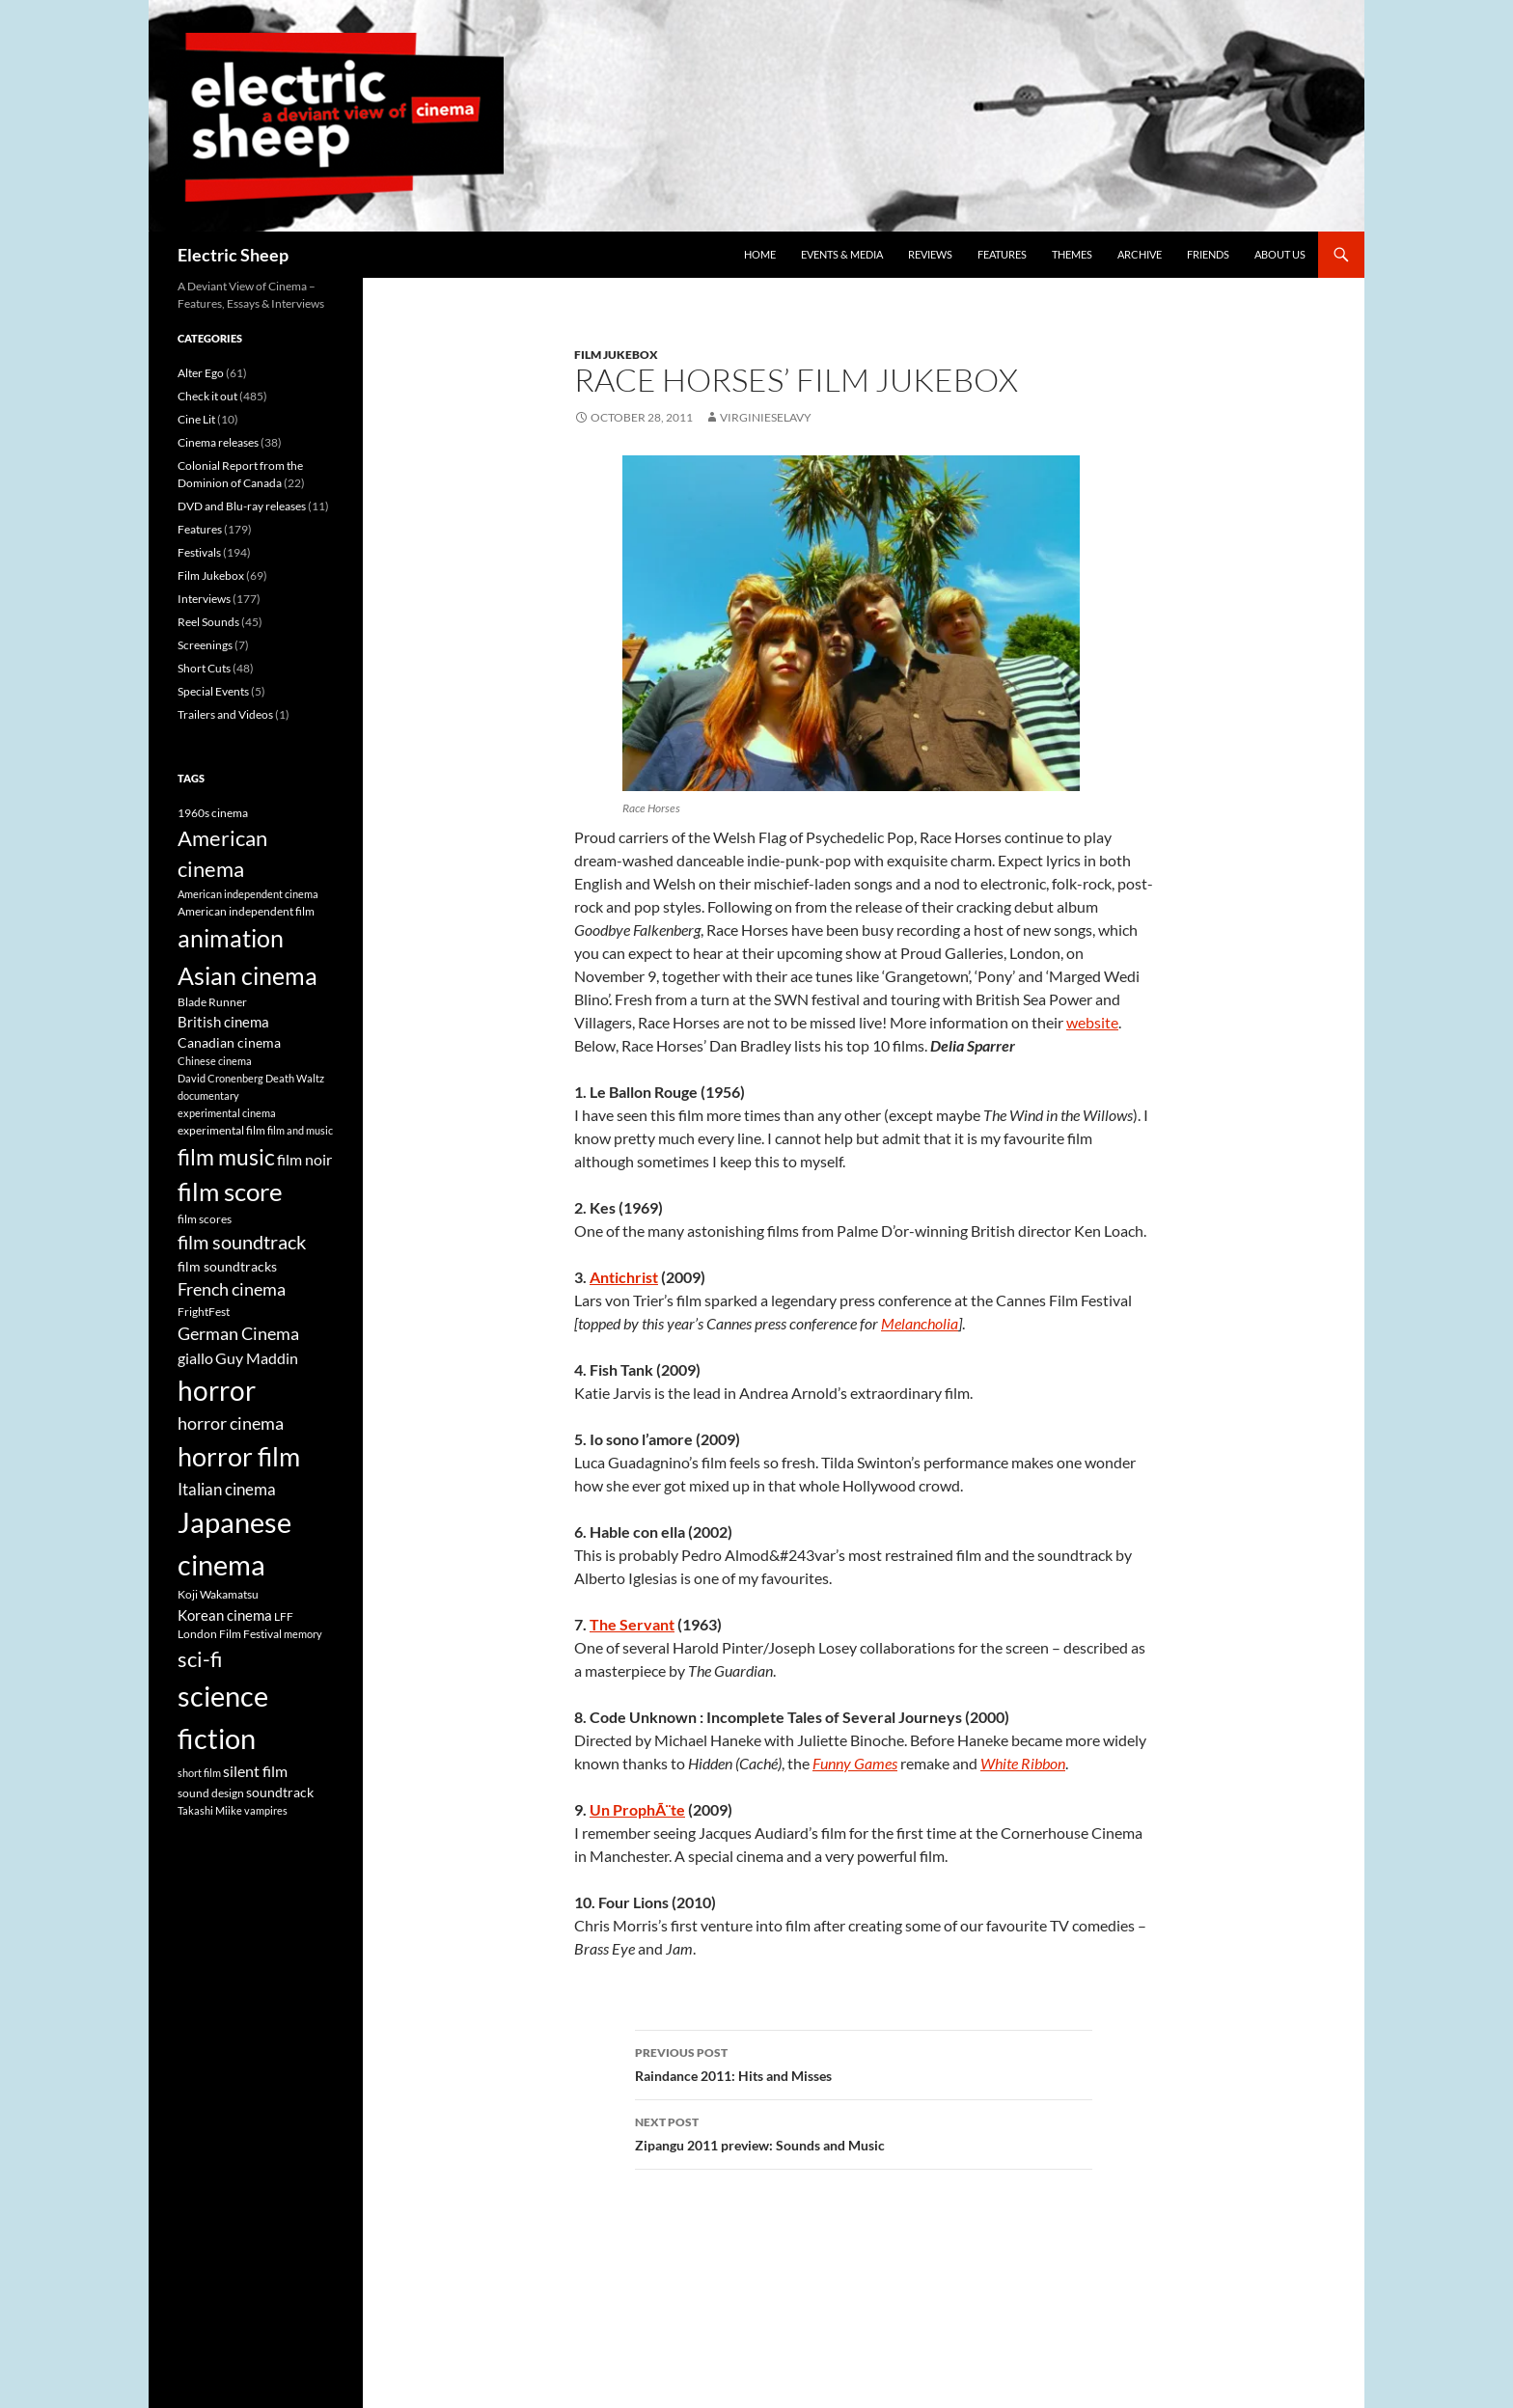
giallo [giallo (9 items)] (195, 1358)
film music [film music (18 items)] (226, 1156)
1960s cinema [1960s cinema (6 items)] (213, 813)
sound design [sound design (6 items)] (211, 1793)
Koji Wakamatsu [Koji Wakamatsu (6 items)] (218, 1594)
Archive (1139, 254)
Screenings (205, 645)
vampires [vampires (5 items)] (266, 1810)
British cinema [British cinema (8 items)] (223, 1021)
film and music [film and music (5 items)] (300, 1130)
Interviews (204, 598)
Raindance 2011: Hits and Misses (863, 2062)
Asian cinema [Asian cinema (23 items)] (247, 975)
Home (760, 254)
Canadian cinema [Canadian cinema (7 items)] (229, 1043)
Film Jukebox (616, 354)
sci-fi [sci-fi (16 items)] (200, 1659)
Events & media (842, 254)
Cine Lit (196, 419)
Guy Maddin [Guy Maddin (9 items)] (256, 1358)
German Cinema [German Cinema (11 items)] (238, 1333)
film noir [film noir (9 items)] (304, 1159)
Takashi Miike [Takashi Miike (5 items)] (210, 1810)
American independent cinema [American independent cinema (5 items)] (248, 894)
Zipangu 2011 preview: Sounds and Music (863, 2132)
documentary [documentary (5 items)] (208, 1095)
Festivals (199, 552)
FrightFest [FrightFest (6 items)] (204, 1311)
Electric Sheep (233, 254)
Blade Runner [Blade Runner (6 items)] (212, 1002)
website (1092, 1022)
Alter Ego (201, 373)
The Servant (632, 1624)
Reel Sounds (208, 622)
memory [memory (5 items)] (303, 1634)
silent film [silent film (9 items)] (255, 1771)
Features (1002, 254)
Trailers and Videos (225, 714)
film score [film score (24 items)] (230, 1191)
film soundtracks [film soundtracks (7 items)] (227, 1266)
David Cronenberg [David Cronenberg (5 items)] (220, 1078)
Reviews (930, 254)
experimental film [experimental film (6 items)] (221, 1130)
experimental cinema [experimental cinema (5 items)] (227, 1113)
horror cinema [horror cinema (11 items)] (231, 1423)
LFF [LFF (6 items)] (283, 1616)
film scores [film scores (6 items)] (205, 1219)
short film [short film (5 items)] (199, 1772)
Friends (1208, 254)
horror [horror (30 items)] (217, 1390)
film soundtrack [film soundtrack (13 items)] (242, 1242)
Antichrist (624, 1277)
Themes (1072, 254)
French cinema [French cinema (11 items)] (232, 1289)
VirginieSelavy (766, 417)
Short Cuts (204, 668)
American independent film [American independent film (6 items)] (246, 911)
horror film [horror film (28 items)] (239, 1456)
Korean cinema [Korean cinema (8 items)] (225, 1615)
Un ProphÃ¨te (637, 1809)
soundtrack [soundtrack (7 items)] (280, 1792)
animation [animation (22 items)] (231, 937)
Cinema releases (218, 442)
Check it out (207, 396)
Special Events (213, 691)
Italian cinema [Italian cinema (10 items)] (227, 1489)
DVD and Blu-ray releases (242, 506)
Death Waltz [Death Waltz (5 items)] (294, 1078)
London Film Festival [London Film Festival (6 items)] (230, 1634)
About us (1280, 254)
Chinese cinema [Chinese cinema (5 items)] (215, 1060)
